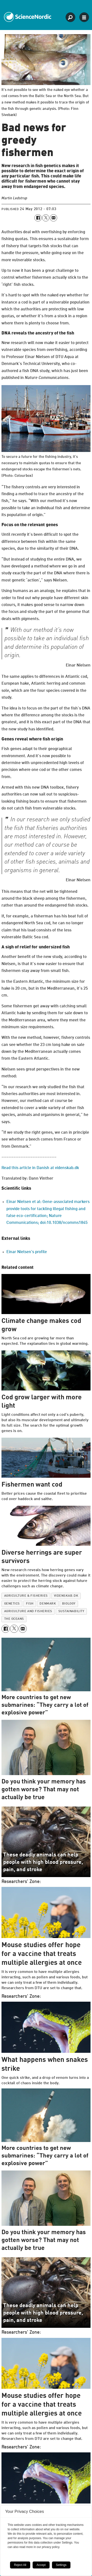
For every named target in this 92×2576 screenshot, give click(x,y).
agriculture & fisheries (26, 1595)
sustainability (71, 1611)
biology (69, 1603)
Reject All (20, 2565)
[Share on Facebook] (37, 217)
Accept (41, 2565)
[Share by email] (53, 217)
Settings (61, 2565)
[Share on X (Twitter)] (45, 217)
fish (30, 1603)
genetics (12, 1603)
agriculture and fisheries (28, 1611)
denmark (47, 1603)
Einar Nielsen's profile (26, 1252)
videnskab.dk (66, 1595)
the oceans (14, 1619)
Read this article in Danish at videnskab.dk (40, 1168)
